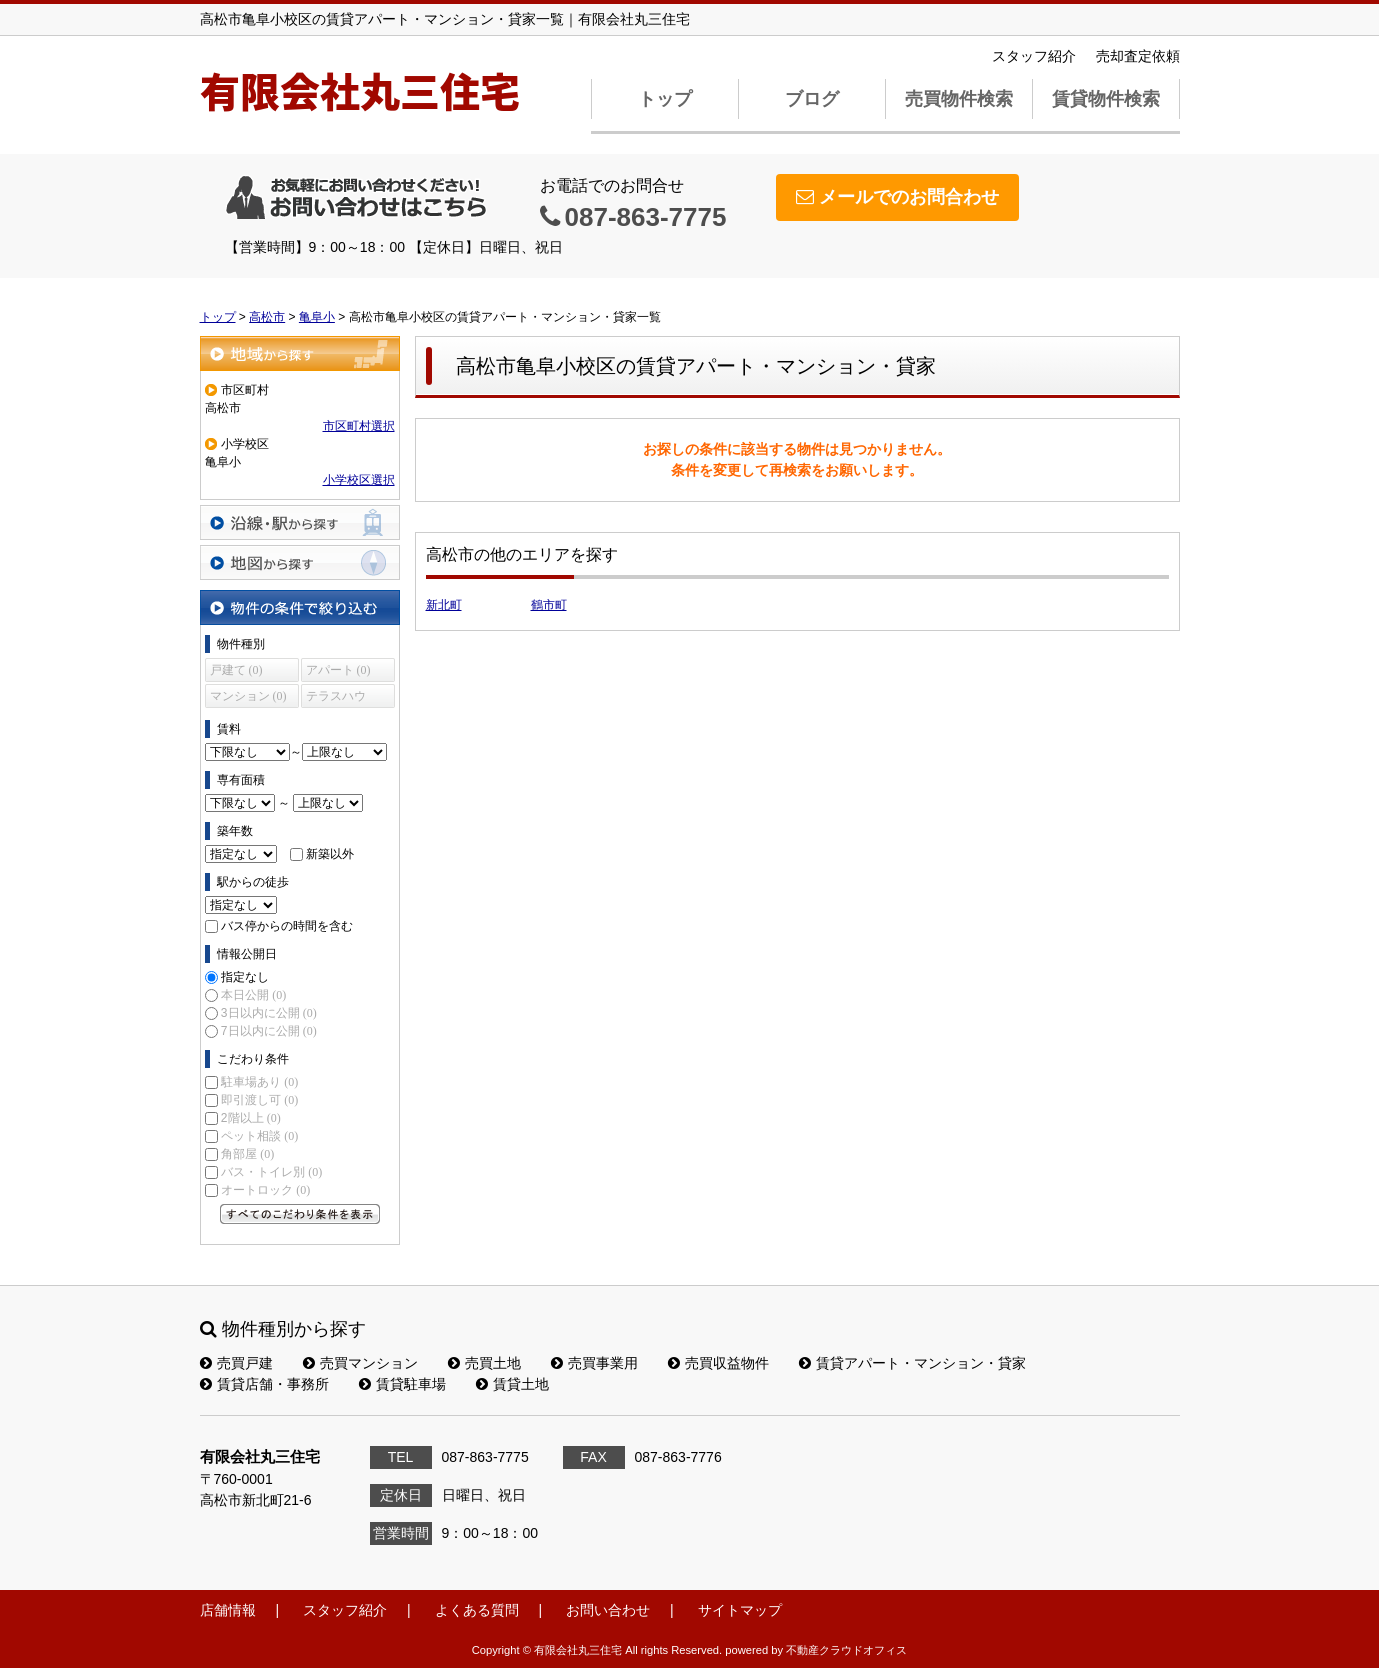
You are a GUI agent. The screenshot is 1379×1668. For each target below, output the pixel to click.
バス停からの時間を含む (287, 926)
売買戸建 (236, 1363)
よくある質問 (477, 1610)
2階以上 (251, 1118)
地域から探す (300, 353)
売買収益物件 (718, 1363)
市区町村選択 (359, 426)
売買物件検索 (959, 99)
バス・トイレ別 (271, 1172)
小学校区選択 (359, 480)
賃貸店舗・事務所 (264, 1384)
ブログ (812, 99)
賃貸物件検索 (1106, 99)
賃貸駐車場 (402, 1384)
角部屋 (247, 1154)
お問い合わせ (608, 1610)
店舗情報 (228, 1610)
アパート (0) (338, 670)
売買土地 (484, 1363)
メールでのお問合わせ (897, 197)
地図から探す (300, 562)
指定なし (245, 977)
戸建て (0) (236, 670)
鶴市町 (549, 605)
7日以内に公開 (269, 1031)
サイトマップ (740, 1610)
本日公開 (253, 995)
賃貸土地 (512, 1384)
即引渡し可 (259, 1100)
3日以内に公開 (269, 1013)
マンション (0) (248, 696)
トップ (665, 99)
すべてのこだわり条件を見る (300, 1214)
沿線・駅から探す (300, 522)
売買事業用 (594, 1363)
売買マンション (360, 1363)
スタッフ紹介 (1034, 56)
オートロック (265, 1190)
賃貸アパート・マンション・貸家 (912, 1363)
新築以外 (330, 854)
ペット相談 (259, 1136)
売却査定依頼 (1138, 56)
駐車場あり (259, 1082)
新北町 (444, 605)
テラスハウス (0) (336, 698)
